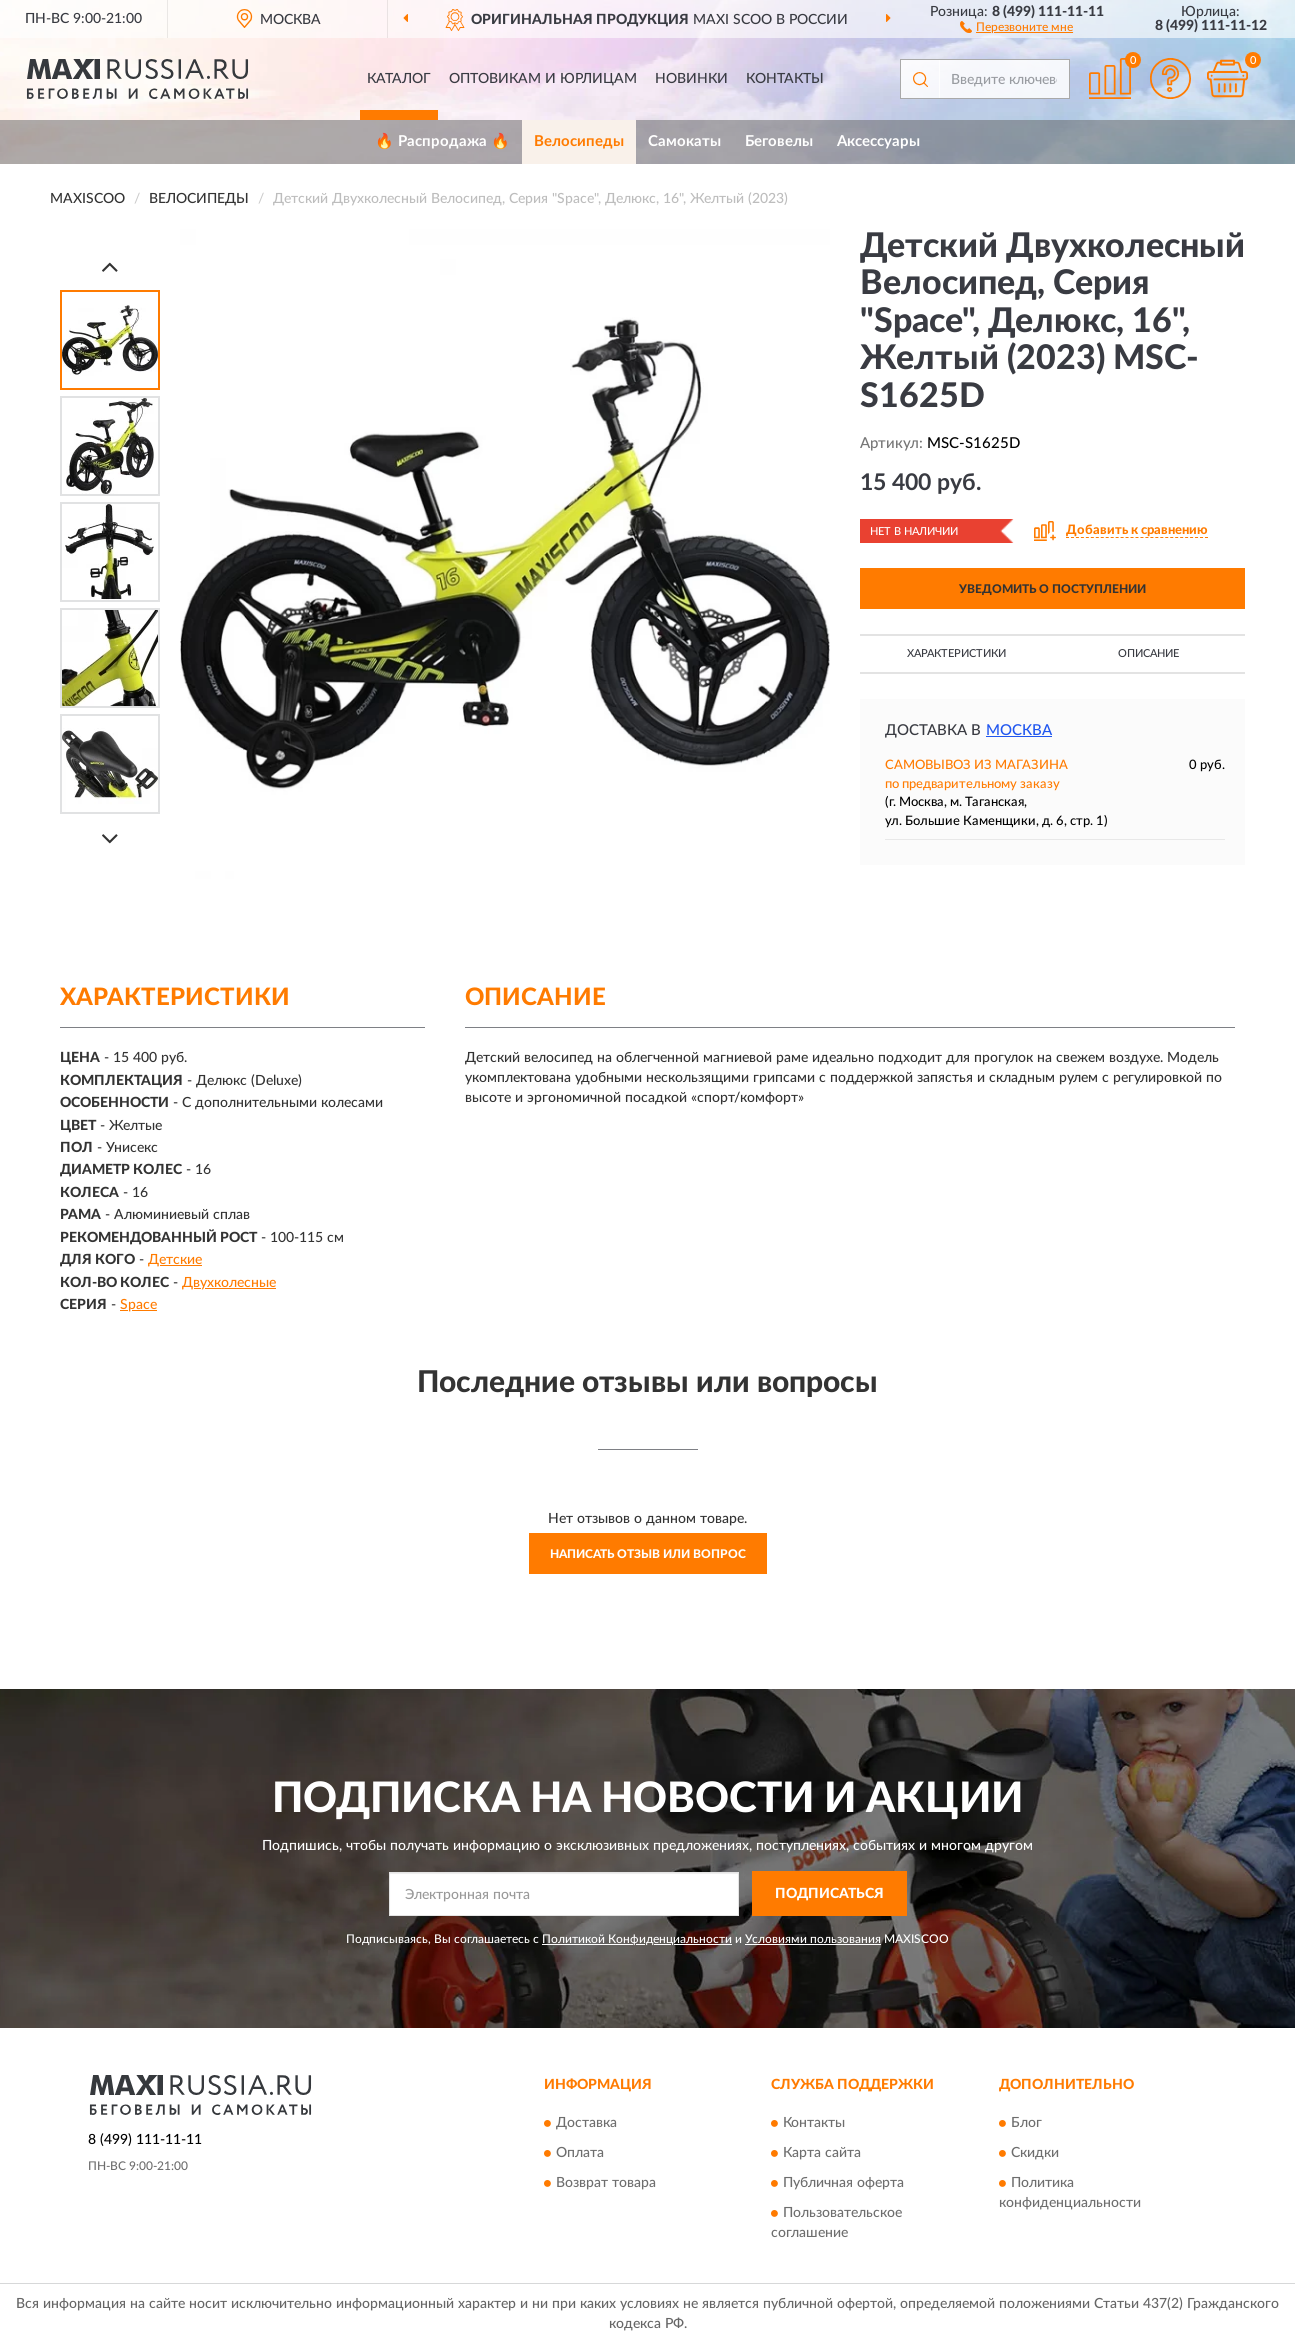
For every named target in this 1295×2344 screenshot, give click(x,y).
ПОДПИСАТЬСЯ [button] (829, 1894)
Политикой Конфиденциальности (637, 1939)
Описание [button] (1148, 653)
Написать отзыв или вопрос (648, 1554)
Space (138, 1305)
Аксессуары (878, 141)
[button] (1016, 26)
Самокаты (684, 141)
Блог (1026, 2124)
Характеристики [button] (956, 653)
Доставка (586, 2124)
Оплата (580, 2154)
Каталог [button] (399, 79)
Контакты (785, 79)
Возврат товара (606, 2184)
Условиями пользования (813, 1939)
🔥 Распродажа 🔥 (442, 141)
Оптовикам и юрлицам (543, 79)
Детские (175, 1260)
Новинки (691, 79)
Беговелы (779, 141)
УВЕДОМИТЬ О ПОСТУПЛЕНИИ (1052, 589)
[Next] (110, 838)
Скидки (1035, 2154)
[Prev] (110, 266)
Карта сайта (822, 2154)
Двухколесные (229, 1283)
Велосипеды (579, 141)
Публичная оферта (843, 2184)
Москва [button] (1019, 730)
